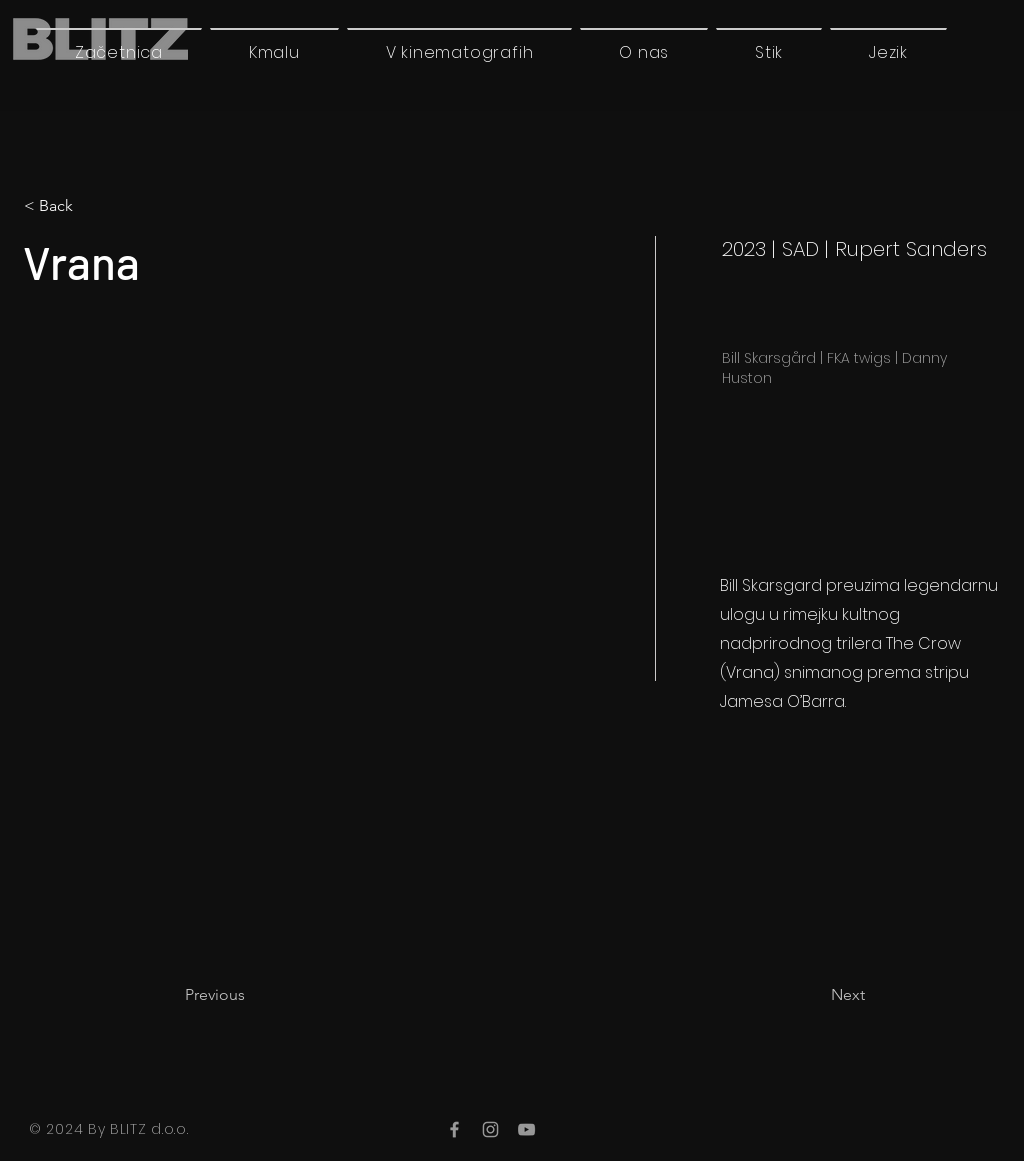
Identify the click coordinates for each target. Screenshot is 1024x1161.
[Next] (815, 995)
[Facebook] (454, 1129)
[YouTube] (526, 1129)
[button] (888, 52)
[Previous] (251, 995)
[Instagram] (490, 1129)
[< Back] (90, 206)
